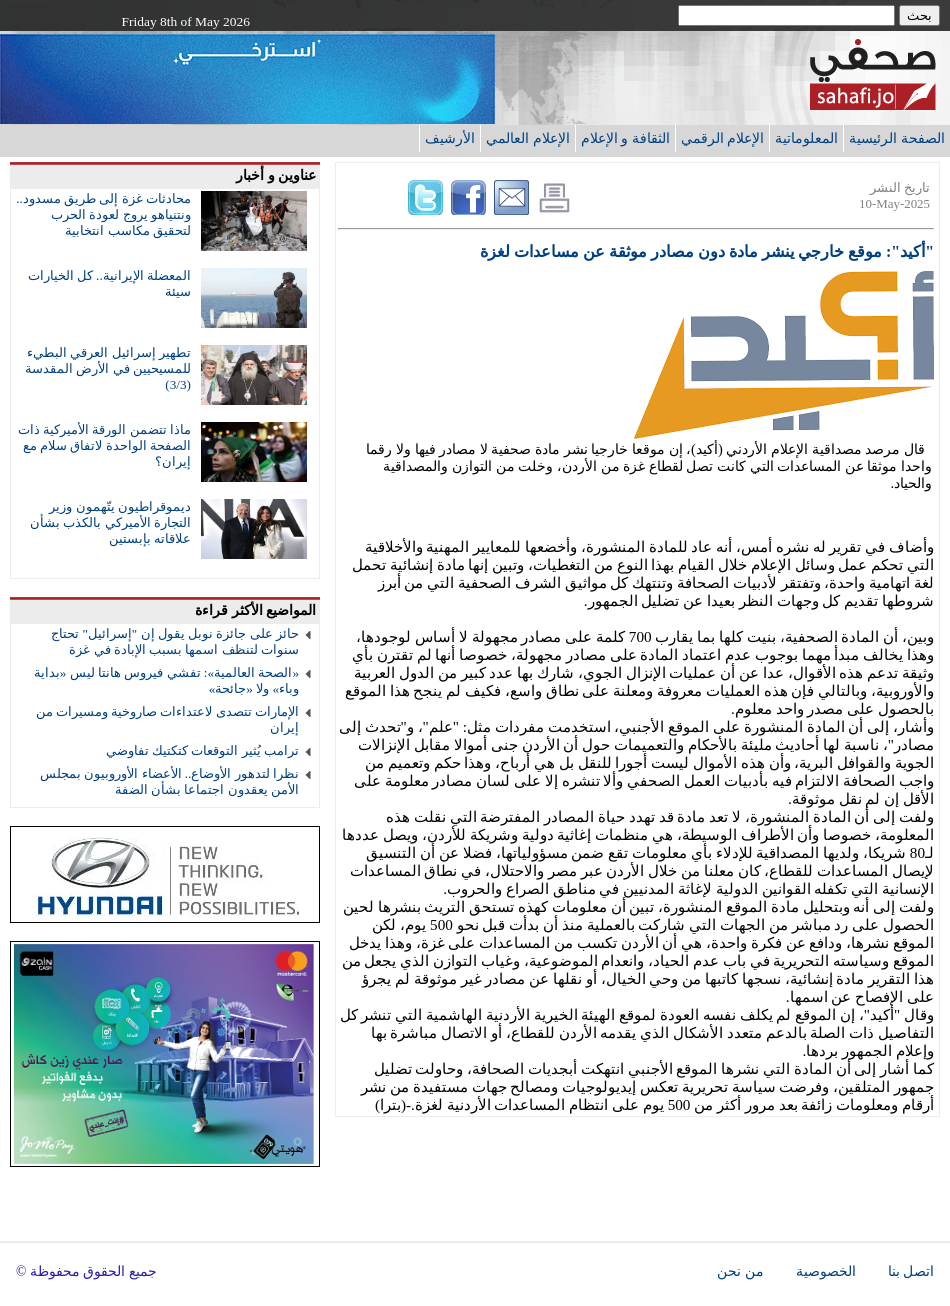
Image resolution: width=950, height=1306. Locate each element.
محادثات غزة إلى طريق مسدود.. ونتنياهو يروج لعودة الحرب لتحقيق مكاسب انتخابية (103, 214)
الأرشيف (450, 138)
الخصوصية (826, 1271)
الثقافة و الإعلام (625, 138)
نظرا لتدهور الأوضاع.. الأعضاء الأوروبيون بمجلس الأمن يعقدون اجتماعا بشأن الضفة (169, 781)
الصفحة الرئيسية (897, 138)
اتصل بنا (911, 1271)
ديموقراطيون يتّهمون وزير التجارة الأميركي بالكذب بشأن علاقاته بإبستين (110, 522)
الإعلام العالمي (528, 138)
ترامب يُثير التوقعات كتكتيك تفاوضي (202, 750)
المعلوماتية (806, 138)
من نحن (740, 1271)
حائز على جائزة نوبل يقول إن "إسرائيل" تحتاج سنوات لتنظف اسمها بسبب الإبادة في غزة (175, 641)
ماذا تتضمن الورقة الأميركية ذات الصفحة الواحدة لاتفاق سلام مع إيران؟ (104, 445)
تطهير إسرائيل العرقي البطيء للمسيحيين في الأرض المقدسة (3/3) (108, 368)
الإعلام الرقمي (723, 138)
